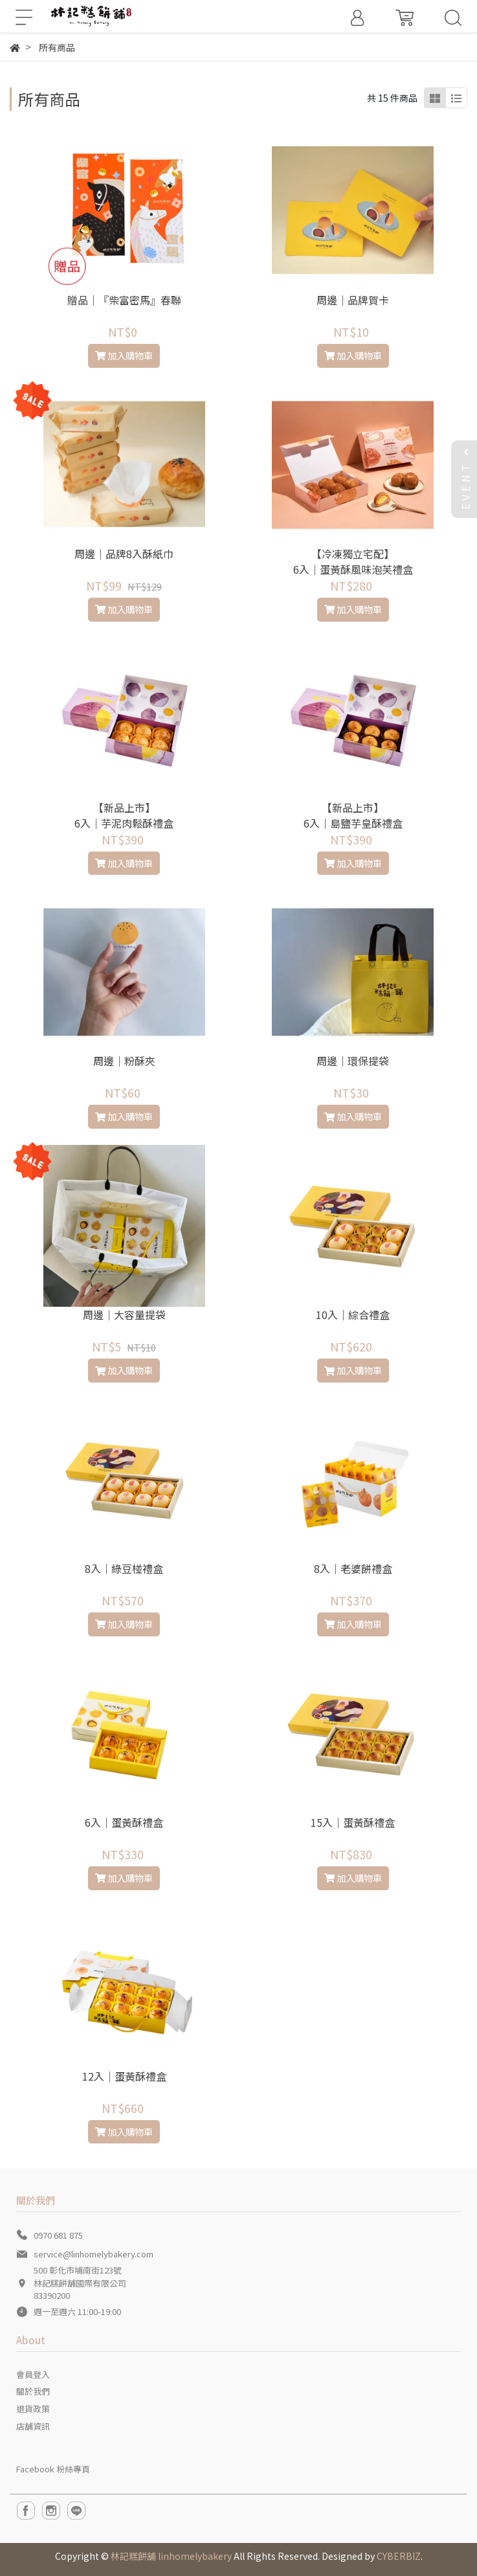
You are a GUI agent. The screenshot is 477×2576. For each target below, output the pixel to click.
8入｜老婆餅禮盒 (353, 1568)
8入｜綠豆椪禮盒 (124, 1568)
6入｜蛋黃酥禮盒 (124, 1822)
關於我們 (33, 2391)
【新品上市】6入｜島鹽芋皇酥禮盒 (353, 815)
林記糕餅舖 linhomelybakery (171, 2555)
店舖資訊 (33, 2426)
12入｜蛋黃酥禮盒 (124, 2076)
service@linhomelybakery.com (93, 2254)
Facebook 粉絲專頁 (53, 2469)
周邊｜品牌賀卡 (352, 300)
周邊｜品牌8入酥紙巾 (123, 553)
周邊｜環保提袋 (352, 1060)
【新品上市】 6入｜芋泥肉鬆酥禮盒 (123, 815)
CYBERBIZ (399, 2555)
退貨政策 (33, 2408)
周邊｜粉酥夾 (124, 1060)
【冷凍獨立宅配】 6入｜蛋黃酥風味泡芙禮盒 (353, 561)
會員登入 (33, 2374)
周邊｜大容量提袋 (124, 1314)
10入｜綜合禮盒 (353, 1314)
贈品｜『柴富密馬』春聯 (124, 300)
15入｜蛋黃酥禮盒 (353, 1822)
